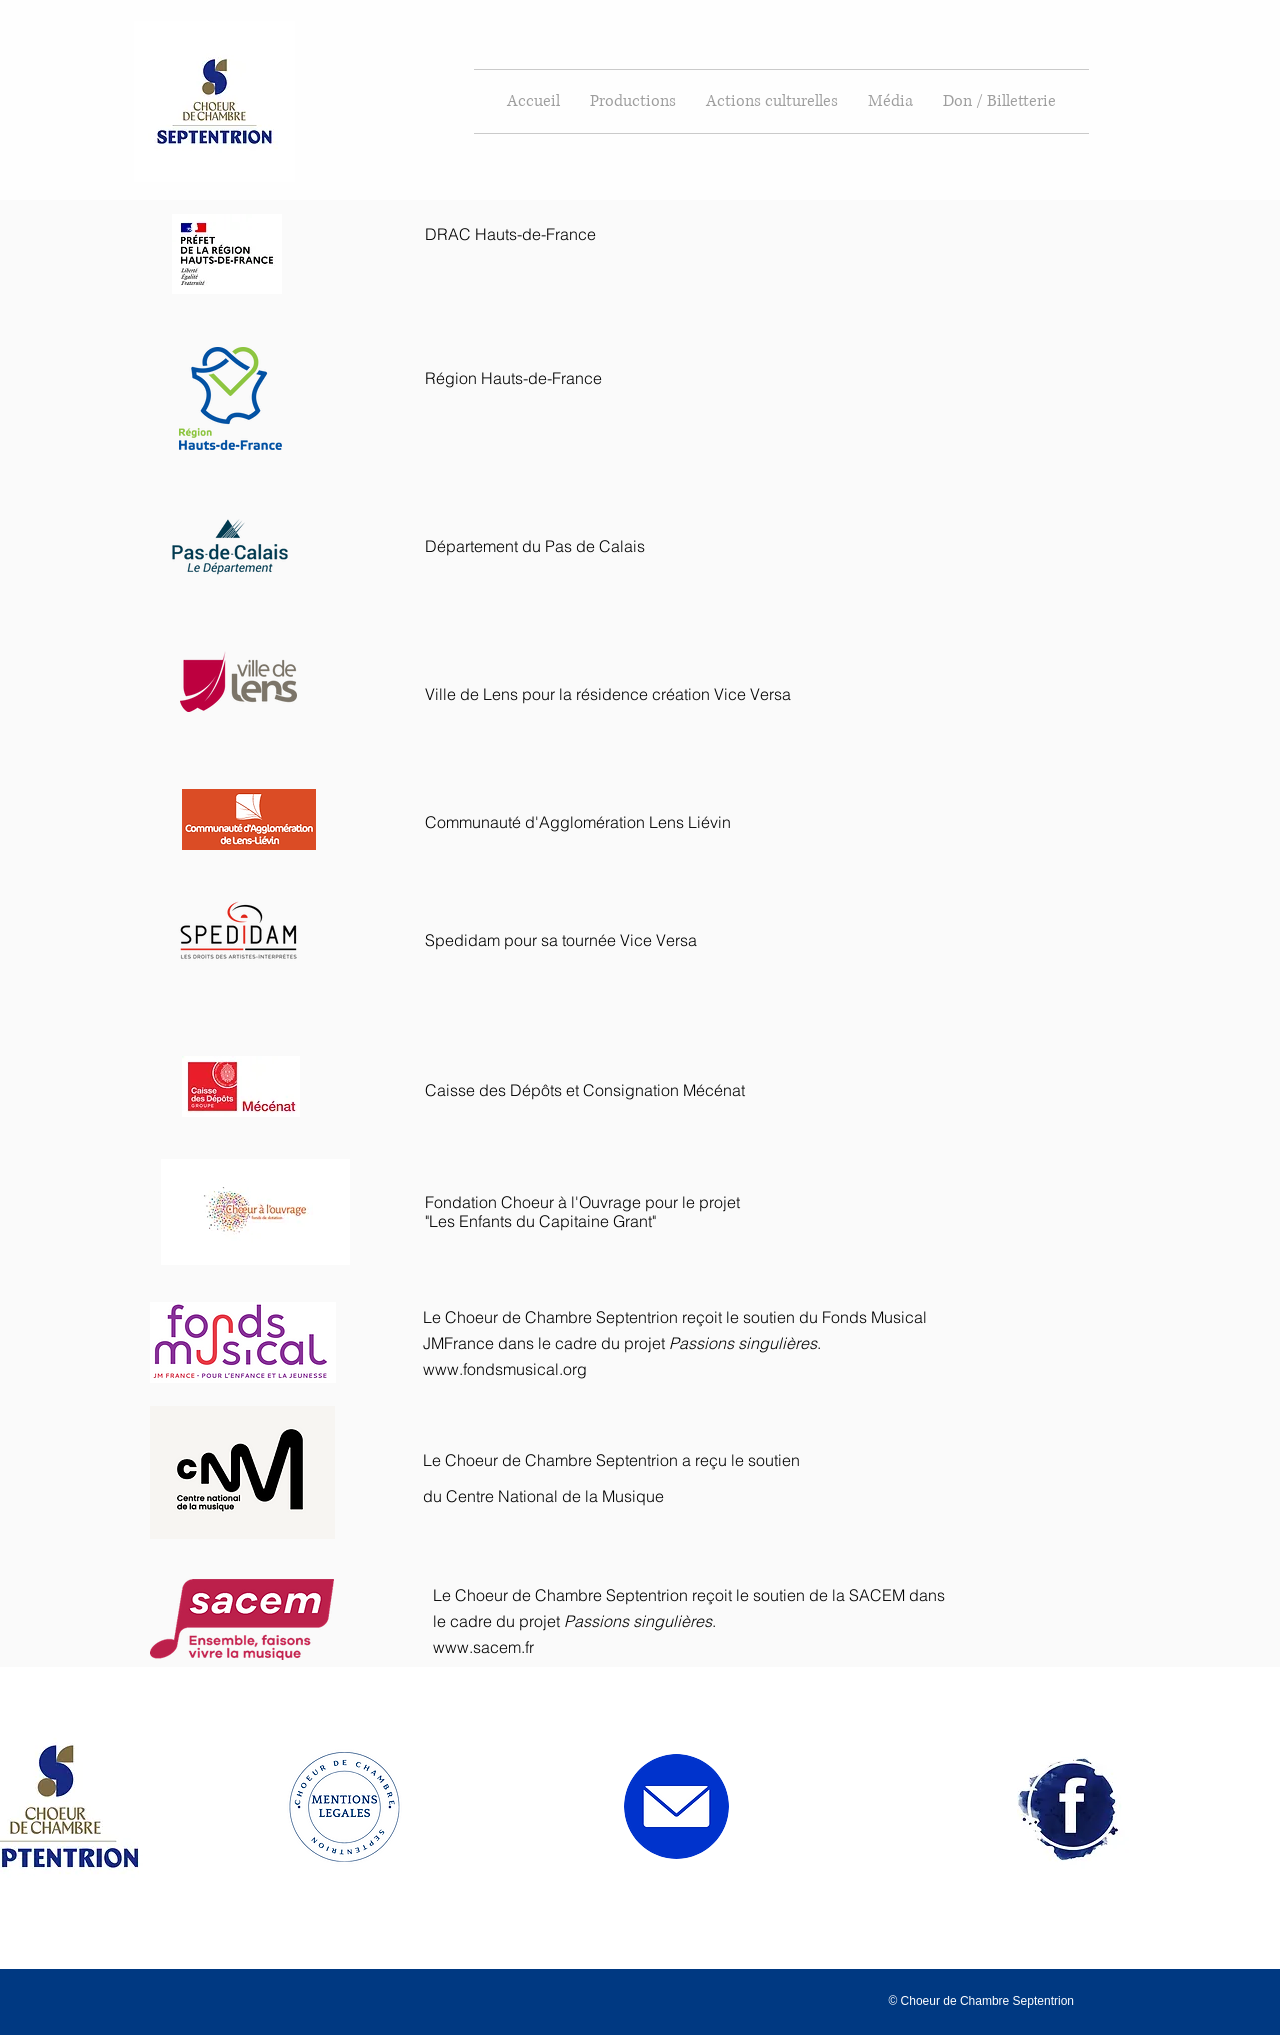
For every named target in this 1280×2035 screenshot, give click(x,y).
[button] (633, 101)
